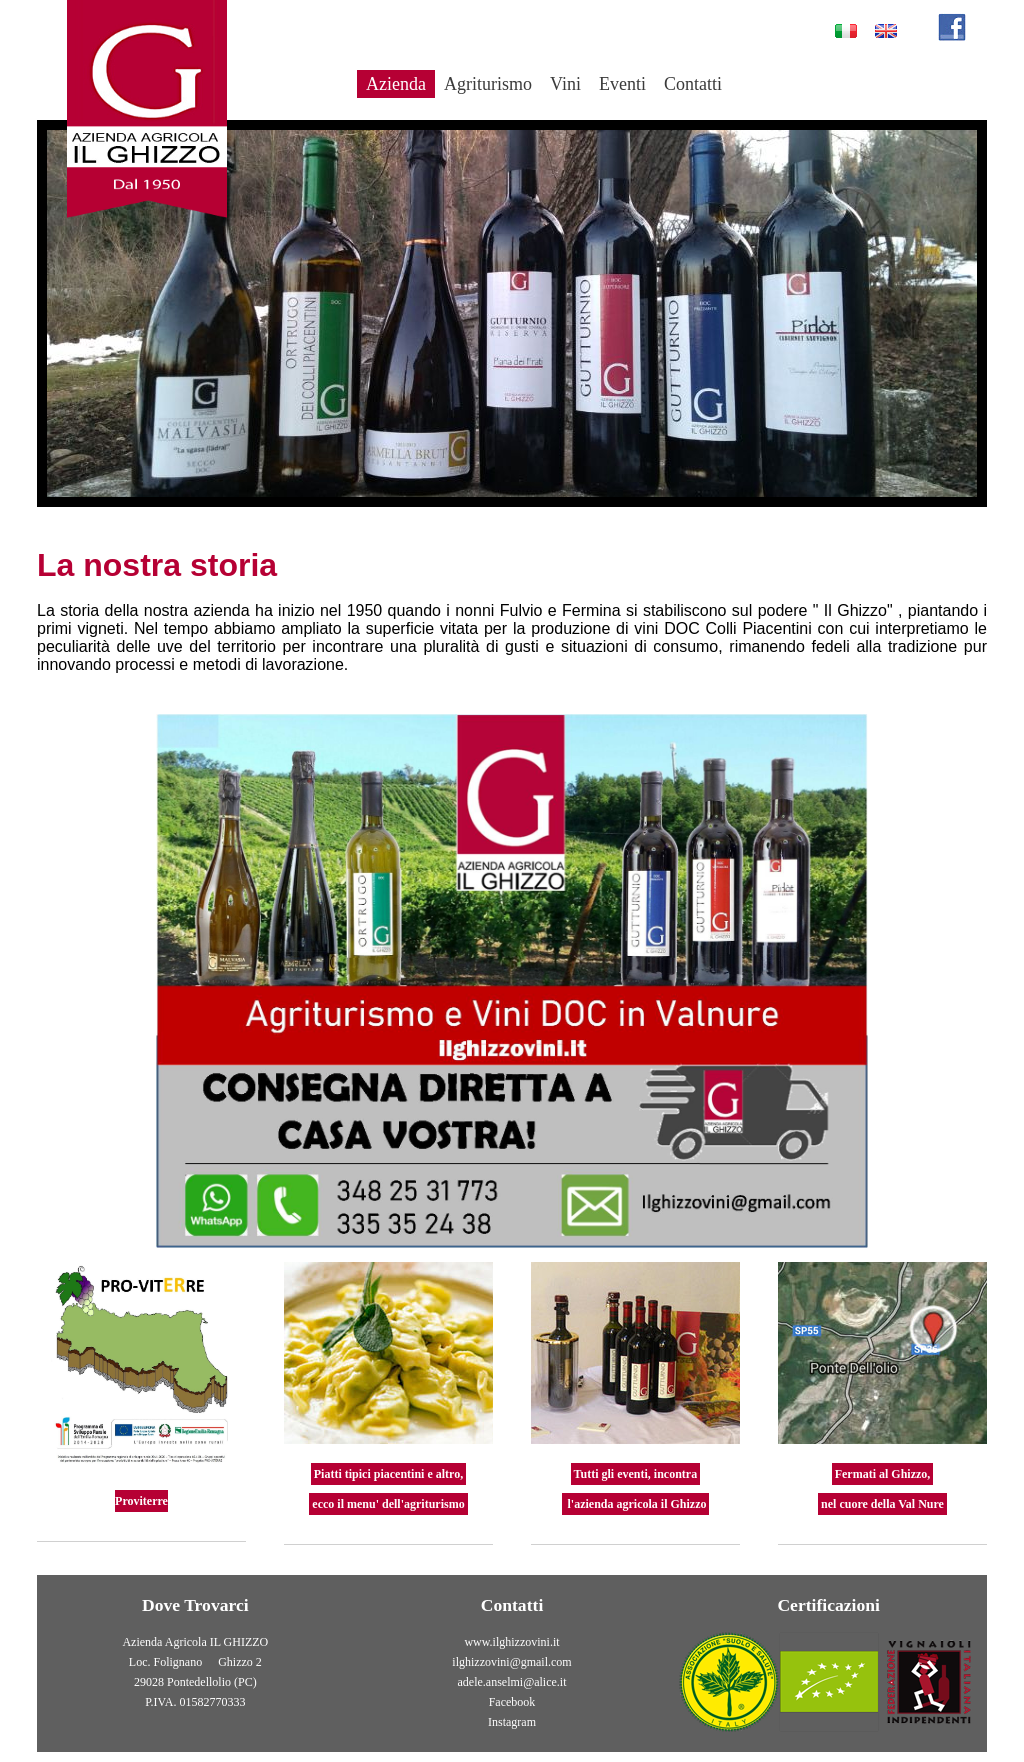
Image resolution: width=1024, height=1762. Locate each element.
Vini (565, 84)
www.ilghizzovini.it (511, 1642)
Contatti (693, 84)
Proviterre (141, 1501)
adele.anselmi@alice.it (512, 1682)
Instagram (512, 1722)
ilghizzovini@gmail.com (511, 1662)
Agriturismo (488, 84)
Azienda (396, 84)
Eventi (622, 84)
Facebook (512, 1702)
